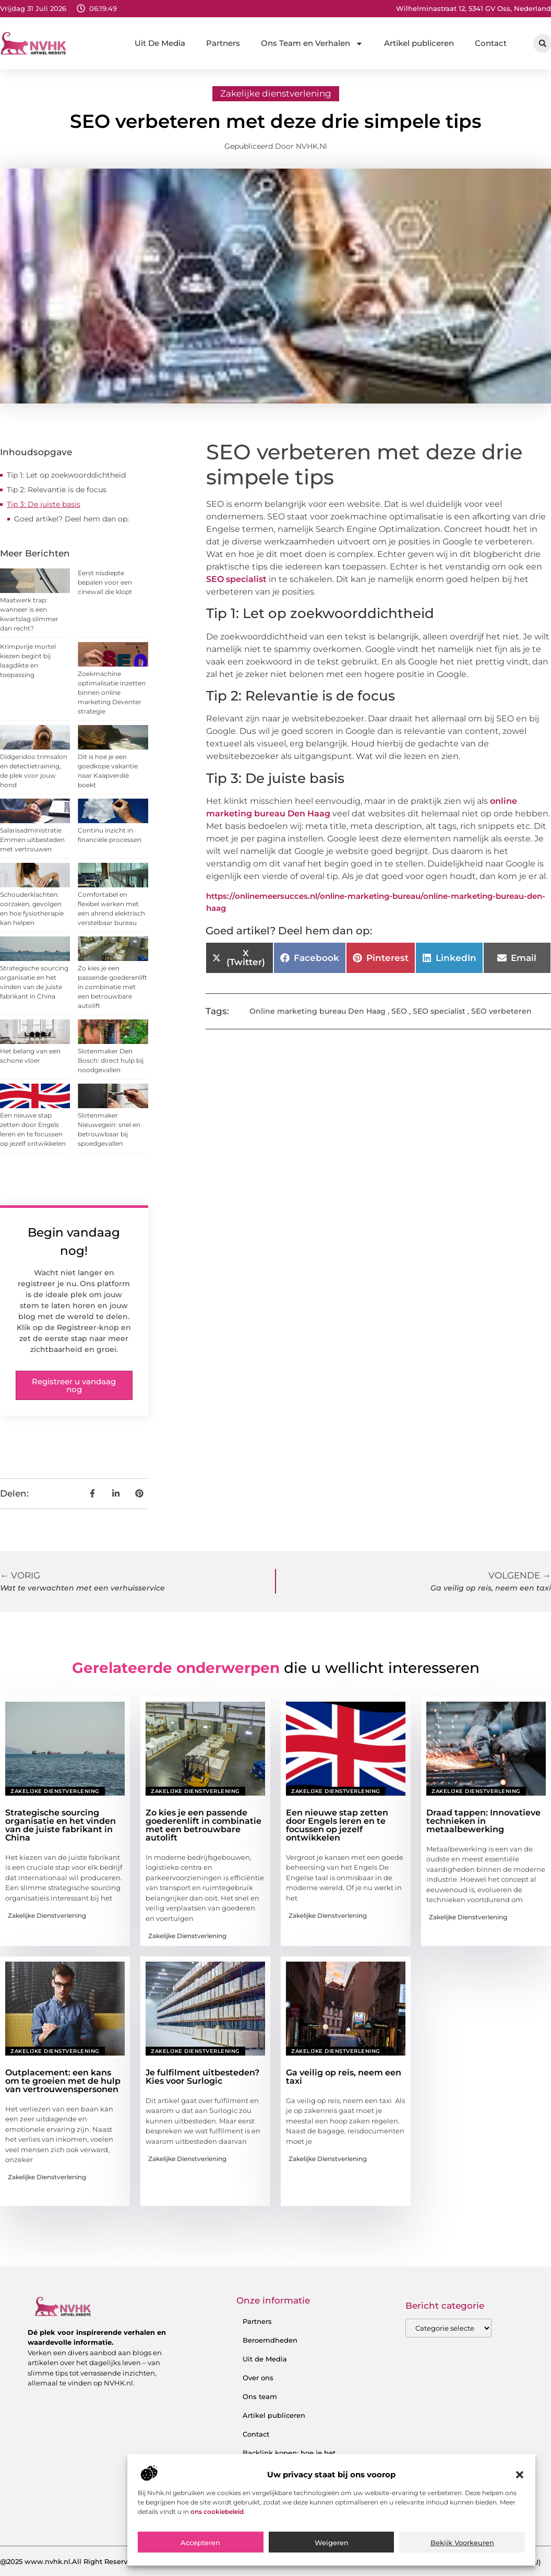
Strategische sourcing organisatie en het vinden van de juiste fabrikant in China (60, 1825)
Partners (223, 43)
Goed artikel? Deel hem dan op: (71, 519)
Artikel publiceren (419, 43)
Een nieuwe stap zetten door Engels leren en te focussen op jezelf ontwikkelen (337, 1825)
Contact (491, 43)
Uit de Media (265, 2359)
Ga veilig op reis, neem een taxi (343, 2077)
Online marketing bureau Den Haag (317, 1011)
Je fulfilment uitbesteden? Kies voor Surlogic (202, 2077)
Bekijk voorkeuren (462, 2542)
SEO (399, 1011)
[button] (519, 2475)
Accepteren (200, 2542)
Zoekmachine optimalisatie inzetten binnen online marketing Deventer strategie (112, 692)
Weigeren (332, 2542)
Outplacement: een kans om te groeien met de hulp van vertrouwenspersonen (63, 2081)
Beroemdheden (270, 2340)
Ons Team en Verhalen (312, 43)
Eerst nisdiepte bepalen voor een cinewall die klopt (105, 582)
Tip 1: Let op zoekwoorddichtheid (66, 475)
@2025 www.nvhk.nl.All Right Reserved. (69, 2561)
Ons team (260, 2396)
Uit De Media (160, 43)
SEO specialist (236, 579)
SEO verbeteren (501, 1011)
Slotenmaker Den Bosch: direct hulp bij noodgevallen (110, 1060)
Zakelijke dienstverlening (275, 93)
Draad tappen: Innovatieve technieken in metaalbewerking (483, 1821)
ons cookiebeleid (217, 2511)
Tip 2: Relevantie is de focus (56, 489)
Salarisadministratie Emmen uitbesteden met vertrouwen (32, 839)
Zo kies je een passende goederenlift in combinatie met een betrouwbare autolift (112, 987)
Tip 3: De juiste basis (43, 504)
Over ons (258, 2377)
